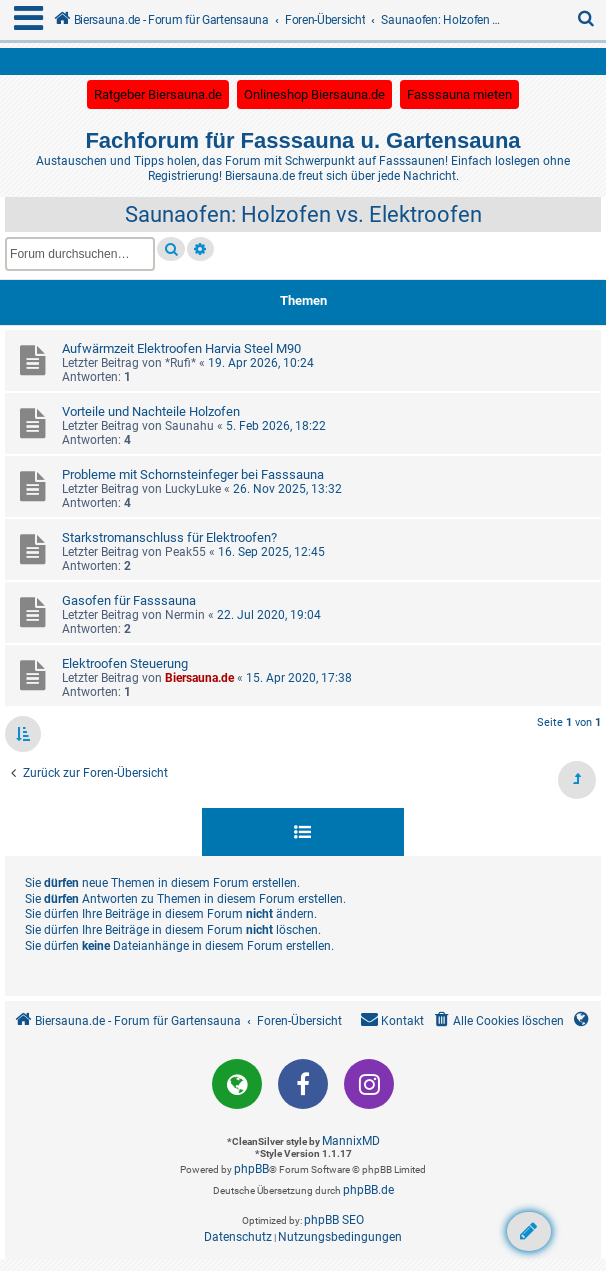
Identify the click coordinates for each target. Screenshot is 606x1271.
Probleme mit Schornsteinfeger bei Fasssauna (193, 474)
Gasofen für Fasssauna (129, 600)
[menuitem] (587, 20)
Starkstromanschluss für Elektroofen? (169, 537)
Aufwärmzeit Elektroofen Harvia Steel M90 (181, 348)
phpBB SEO (334, 1220)
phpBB (251, 1169)
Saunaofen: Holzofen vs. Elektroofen (303, 214)
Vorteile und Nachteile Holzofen (151, 411)
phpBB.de (368, 1190)
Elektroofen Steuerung (125, 663)
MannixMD (351, 1141)
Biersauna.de (199, 678)
